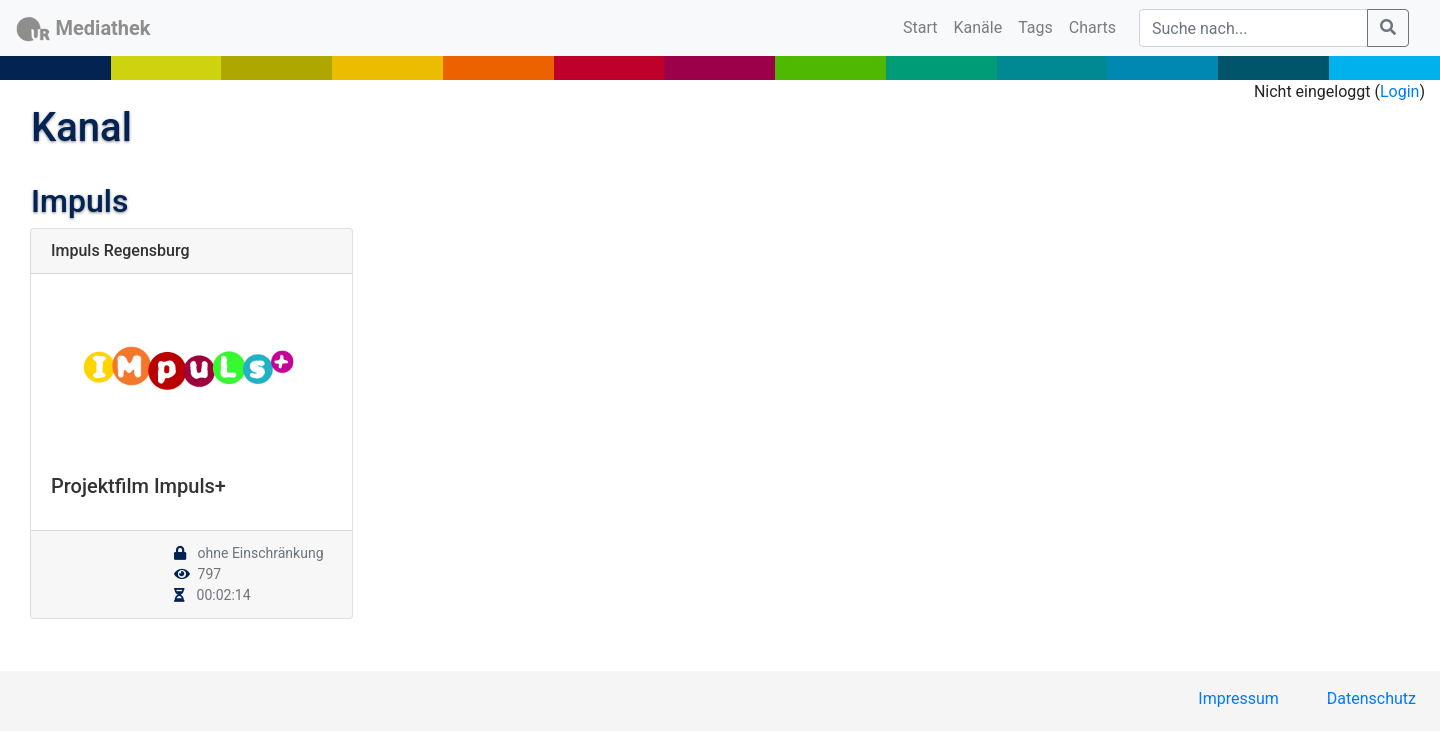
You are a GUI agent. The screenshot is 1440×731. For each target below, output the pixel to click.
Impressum (1238, 698)
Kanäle (978, 27)
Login (1399, 91)
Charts (1092, 27)
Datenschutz (1371, 698)
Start (924, 26)
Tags (1035, 27)
